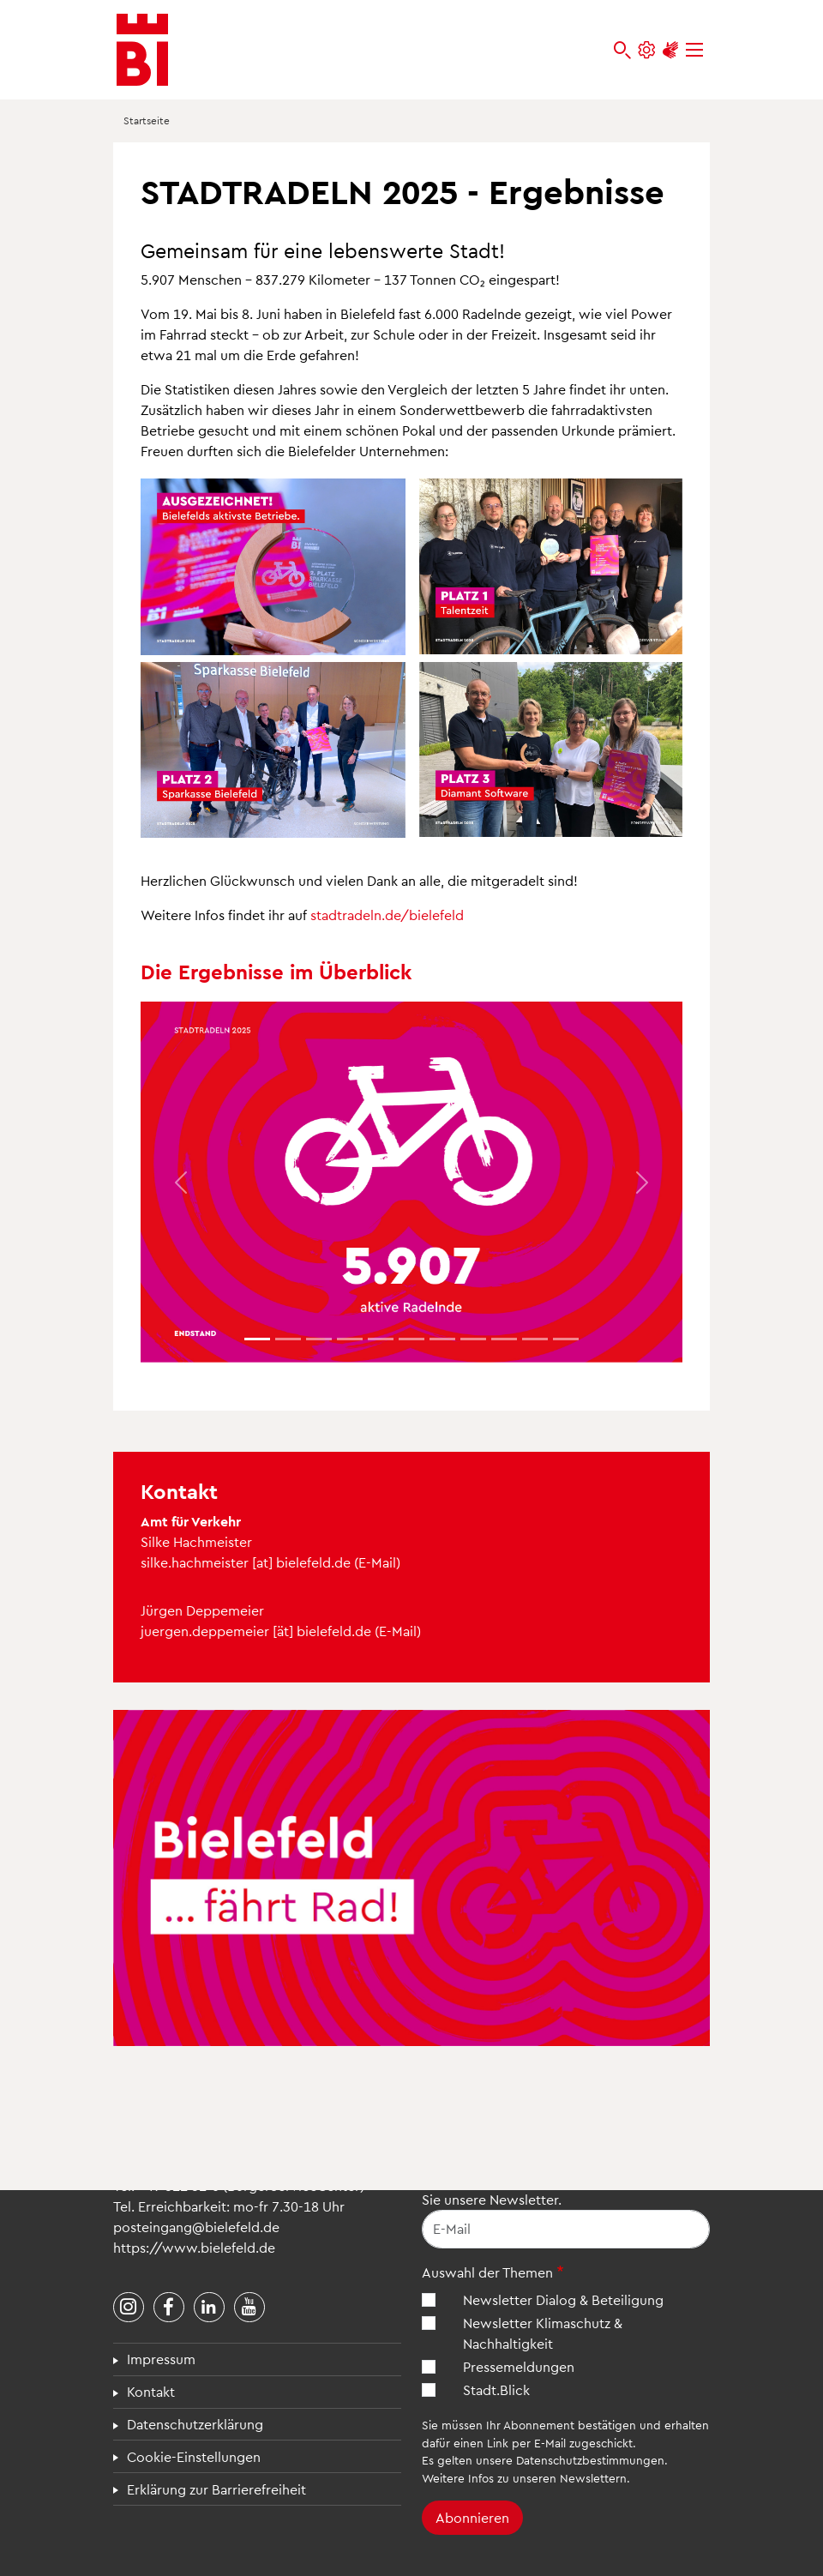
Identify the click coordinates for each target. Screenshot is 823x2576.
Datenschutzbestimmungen (590, 2460)
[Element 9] (535, 1339)
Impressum (161, 2358)
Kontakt (151, 2391)
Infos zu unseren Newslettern (547, 2478)
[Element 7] (473, 1339)
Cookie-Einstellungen (194, 2456)
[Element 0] (257, 1339)
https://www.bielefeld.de (194, 2247)
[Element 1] (288, 1339)
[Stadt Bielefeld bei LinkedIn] (209, 2307)
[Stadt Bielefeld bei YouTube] (249, 2307)
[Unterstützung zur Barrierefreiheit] (670, 50)
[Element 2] (319, 1339)
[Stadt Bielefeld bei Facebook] (168, 2307)
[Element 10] (566, 1339)
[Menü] (694, 50)
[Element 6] (442, 1339)
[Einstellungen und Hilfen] (646, 50)
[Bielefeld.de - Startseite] (142, 50)
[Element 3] (350, 1339)
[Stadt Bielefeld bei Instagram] (128, 2307)
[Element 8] (504, 1339)
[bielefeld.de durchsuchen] (622, 50)
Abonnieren (472, 2517)
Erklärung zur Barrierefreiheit (216, 2489)
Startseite (146, 120)
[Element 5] (411, 1339)
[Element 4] (380, 1339)
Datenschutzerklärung (195, 2424)
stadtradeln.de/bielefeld (387, 914)
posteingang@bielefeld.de (196, 2226)
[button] (181, 1182)
